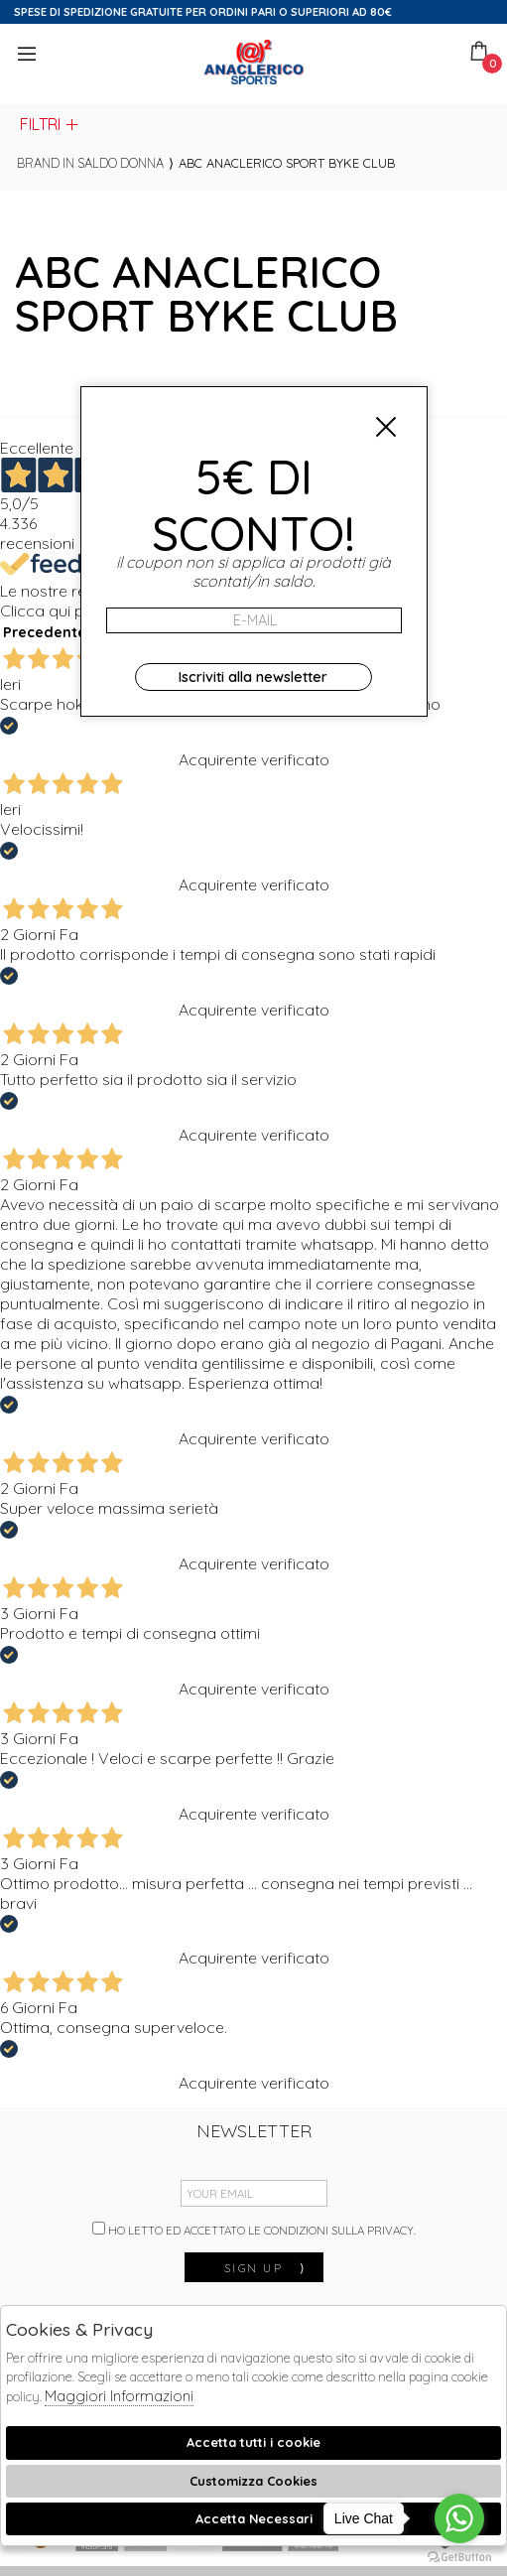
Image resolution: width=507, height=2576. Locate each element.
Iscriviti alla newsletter (253, 677)
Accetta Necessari (254, 2518)
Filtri (50, 124)
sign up (266, 2267)
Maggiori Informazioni (119, 2395)
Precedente (44, 632)
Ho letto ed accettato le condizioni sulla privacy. (254, 2229)
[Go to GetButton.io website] (459, 2556)
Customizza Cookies (253, 2481)
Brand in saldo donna (90, 163)
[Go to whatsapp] (459, 2518)
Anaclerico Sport (254, 62)
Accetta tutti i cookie (253, 2442)
